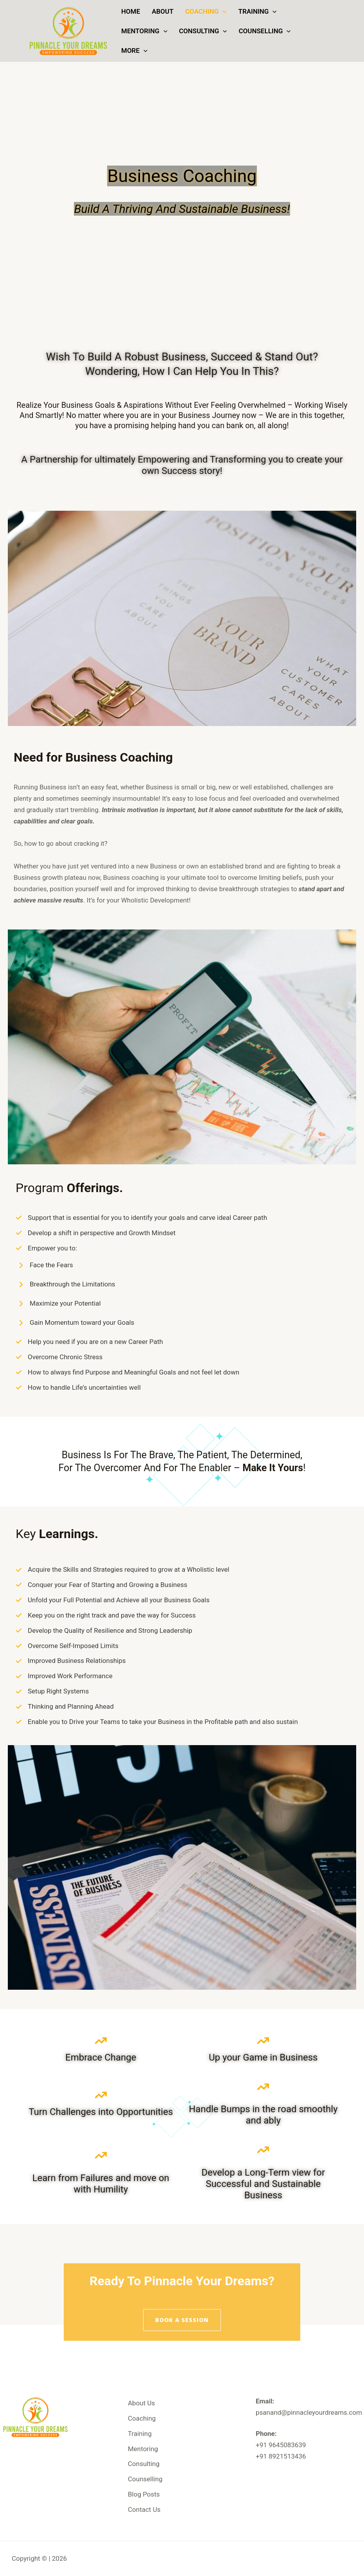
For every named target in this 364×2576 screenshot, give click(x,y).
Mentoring (144, 31)
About (162, 11)
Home (130, 11)
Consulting (203, 31)
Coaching (206, 11)
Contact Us (144, 2509)
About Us (141, 2403)
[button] (222, 11)
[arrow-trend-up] (101, 2040)
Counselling (264, 31)
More (134, 50)
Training (257, 11)
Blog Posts (144, 2494)
